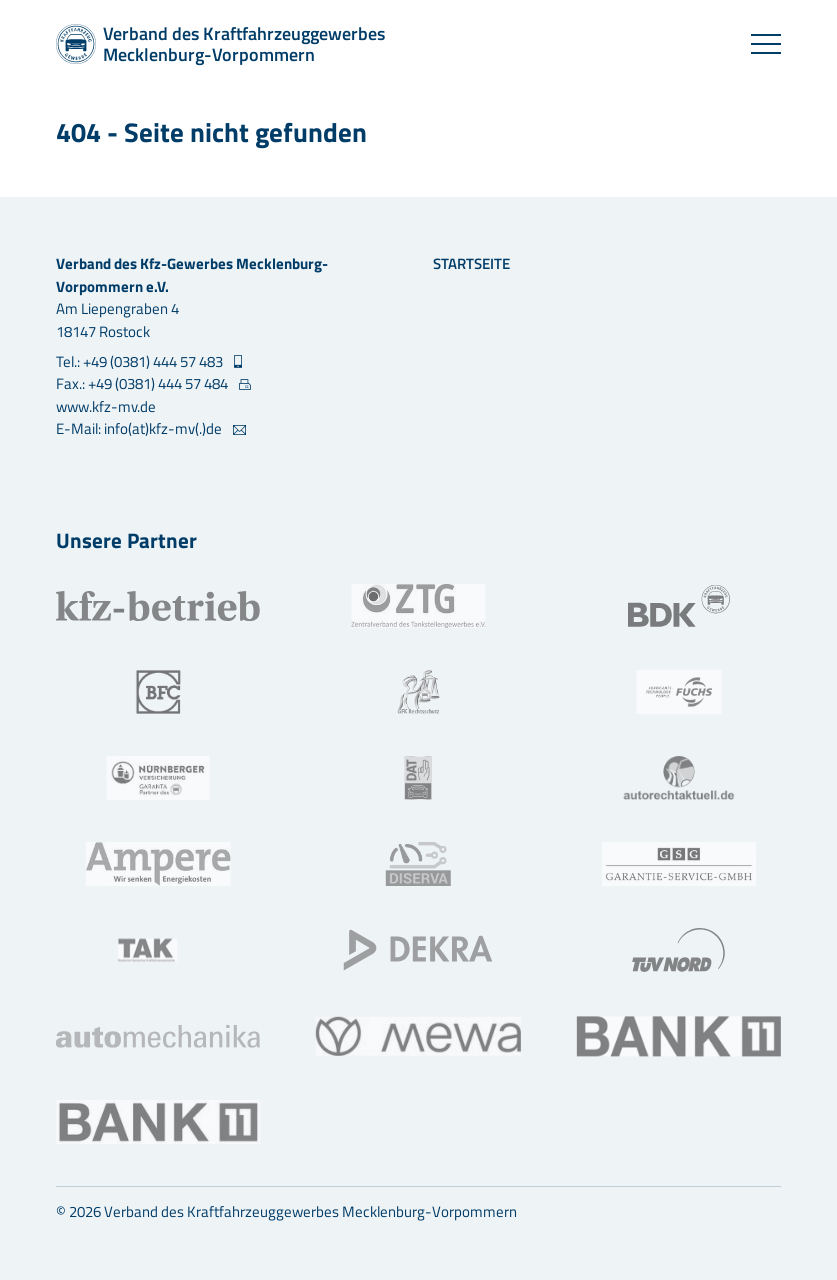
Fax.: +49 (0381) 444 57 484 (143, 384)
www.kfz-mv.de (106, 406)
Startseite (471, 263)
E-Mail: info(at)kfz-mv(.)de (140, 429)
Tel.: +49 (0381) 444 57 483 (141, 362)
